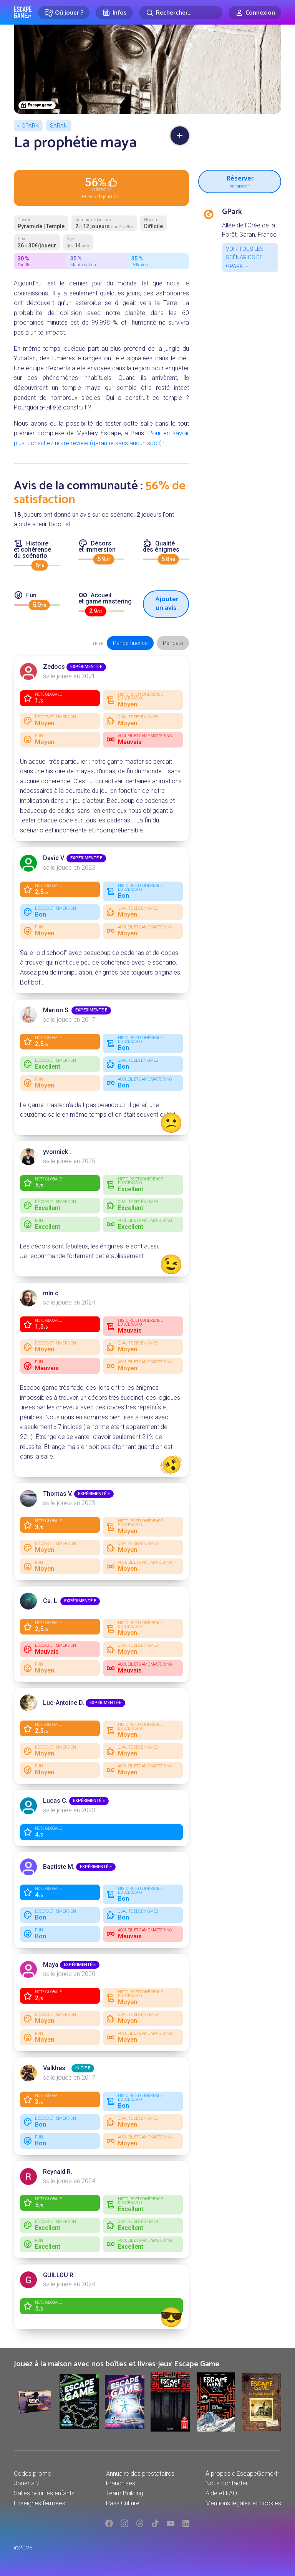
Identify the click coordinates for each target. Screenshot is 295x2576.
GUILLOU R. (59, 2275)
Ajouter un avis (166, 603)
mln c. (51, 1293)
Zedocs (54, 666)
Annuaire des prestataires (140, 2473)
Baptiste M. (59, 1866)
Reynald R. (57, 2171)
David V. (54, 858)
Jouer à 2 (27, 2483)
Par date (173, 643)
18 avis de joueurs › (101, 187)
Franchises (120, 2483)
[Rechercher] (180, 12)
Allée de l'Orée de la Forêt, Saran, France (249, 230)
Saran (59, 126)
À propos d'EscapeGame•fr (242, 2473)
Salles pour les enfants (44, 2493)
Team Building (124, 2493)
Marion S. (56, 1010)
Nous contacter (227, 2483)
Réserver (239, 180)
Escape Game (23, 12)
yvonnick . (57, 1151)
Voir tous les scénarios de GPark (245, 257)
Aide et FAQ (221, 2493)
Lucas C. (55, 1800)
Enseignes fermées (39, 2503)
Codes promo (32, 2473)
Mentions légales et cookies (243, 2503)
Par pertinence (130, 643)
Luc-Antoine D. (63, 1702)
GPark (30, 126)
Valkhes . (56, 2068)
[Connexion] (255, 12)
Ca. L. (51, 1601)
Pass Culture (122, 2503)
